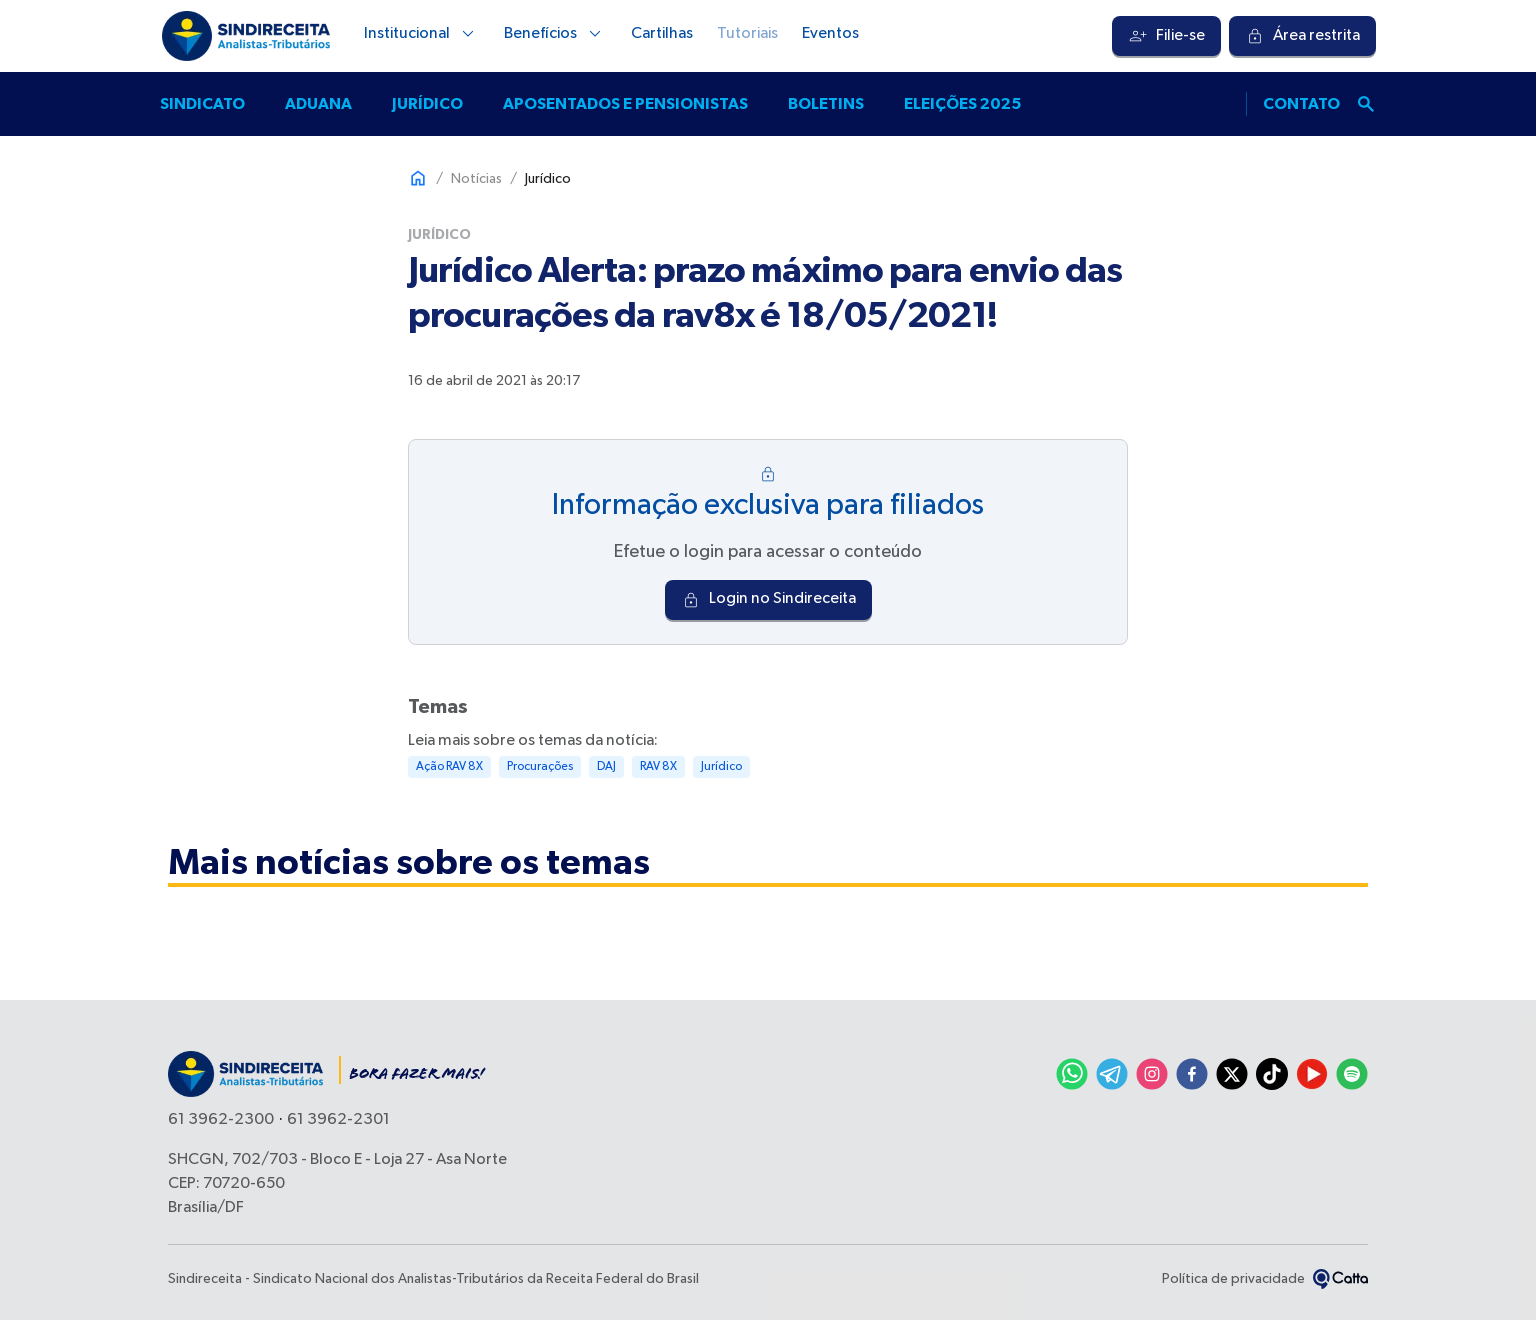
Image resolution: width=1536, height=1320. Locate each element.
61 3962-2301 (338, 1120)
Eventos (830, 34)
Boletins (826, 104)
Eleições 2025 (962, 104)
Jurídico (427, 104)
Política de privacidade (1233, 1279)
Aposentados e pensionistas (625, 104)
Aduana (318, 104)
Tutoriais (747, 34)
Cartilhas (662, 34)
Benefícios (555, 34)
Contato (1301, 104)
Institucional (422, 34)
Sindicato (202, 104)
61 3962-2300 (221, 1120)
